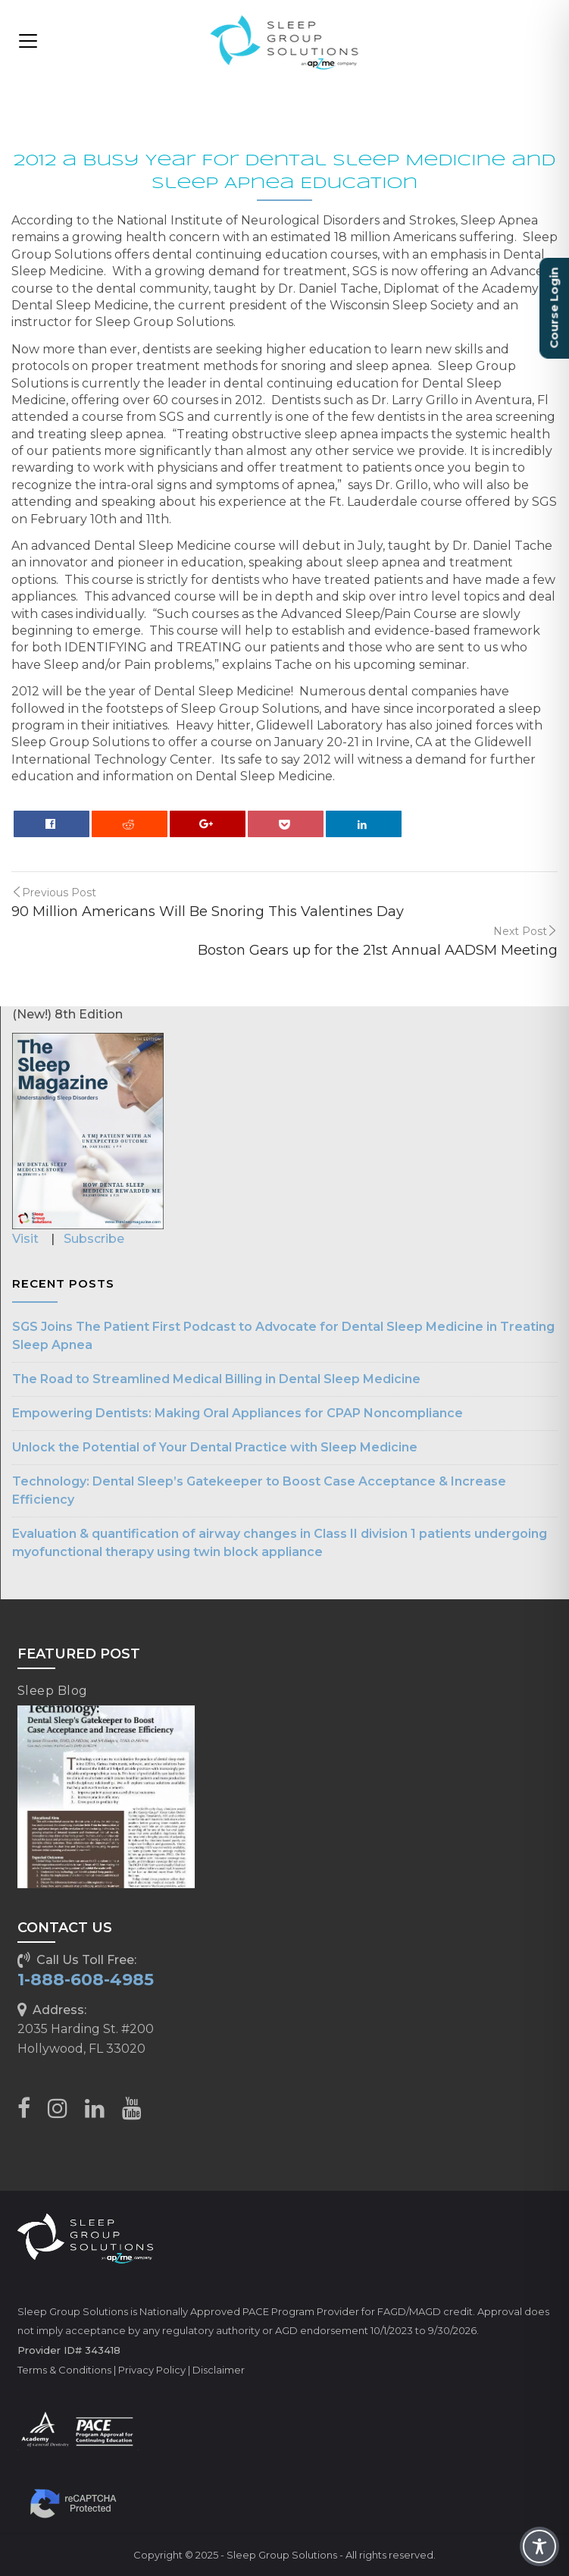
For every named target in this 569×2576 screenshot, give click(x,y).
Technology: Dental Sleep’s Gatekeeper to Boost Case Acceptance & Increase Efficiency (259, 1490)
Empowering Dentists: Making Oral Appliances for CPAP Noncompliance (237, 1413)
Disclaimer (218, 2370)
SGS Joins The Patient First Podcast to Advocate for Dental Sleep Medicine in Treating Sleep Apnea (283, 1335)
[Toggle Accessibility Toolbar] (539, 2546)
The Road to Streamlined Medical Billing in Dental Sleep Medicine (216, 1379)
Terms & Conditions (64, 2370)
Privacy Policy (152, 2370)
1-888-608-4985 (85, 1979)
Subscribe (94, 1239)
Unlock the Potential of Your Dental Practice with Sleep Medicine (214, 1447)
